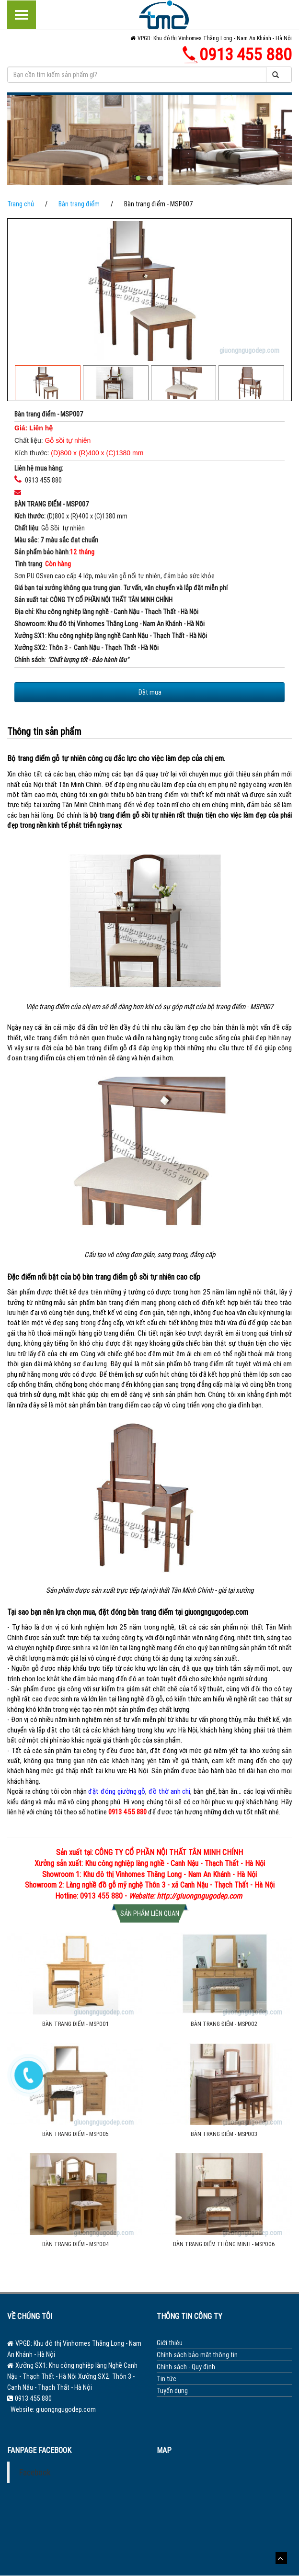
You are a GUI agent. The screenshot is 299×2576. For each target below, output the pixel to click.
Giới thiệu (170, 2343)
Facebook (35, 2472)
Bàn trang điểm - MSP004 (75, 2244)
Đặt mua (149, 692)
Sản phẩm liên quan (149, 1913)
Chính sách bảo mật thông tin (197, 2355)
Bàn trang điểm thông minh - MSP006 (224, 2244)
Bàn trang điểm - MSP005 (75, 2133)
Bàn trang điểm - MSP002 (224, 2023)
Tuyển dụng (172, 2390)
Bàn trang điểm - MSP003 (224, 2133)
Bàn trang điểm (79, 204)
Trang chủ (20, 204)
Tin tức (166, 2378)
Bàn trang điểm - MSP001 (75, 2023)
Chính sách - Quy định (186, 2366)
